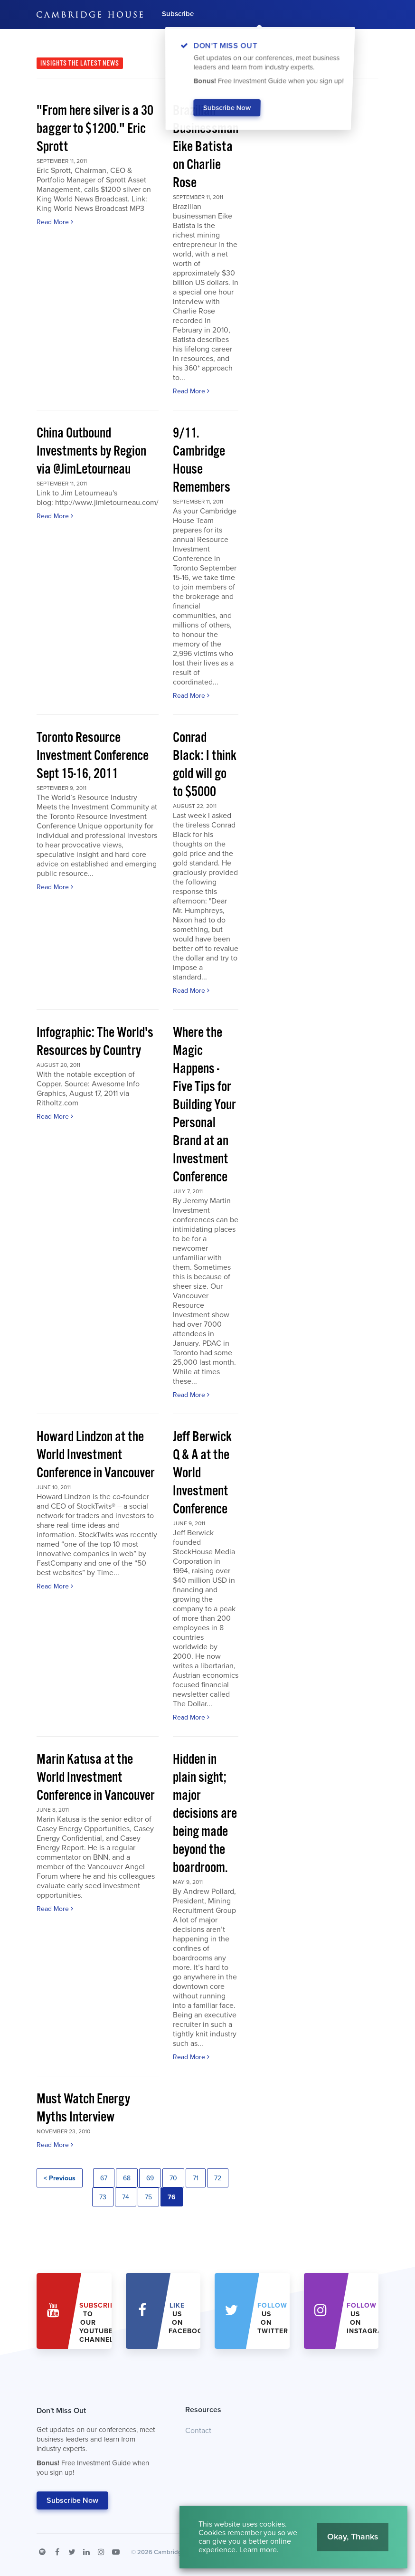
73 (102, 2197)
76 (172, 2197)
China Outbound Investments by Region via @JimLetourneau (91, 451)
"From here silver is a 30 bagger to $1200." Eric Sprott (95, 129)
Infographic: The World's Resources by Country (95, 1042)
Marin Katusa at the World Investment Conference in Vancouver (95, 1777)
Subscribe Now (72, 2500)
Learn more (258, 2550)
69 (150, 2178)
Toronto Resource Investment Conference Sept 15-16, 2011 (93, 756)
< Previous (59, 2178)
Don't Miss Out (99, 2444)
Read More (55, 222)
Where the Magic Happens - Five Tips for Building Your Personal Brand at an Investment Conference (204, 1105)
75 (148, 2197)
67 (103, 2178)
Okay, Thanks (352, 2536)
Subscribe (178, 14)
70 (173, 2178)
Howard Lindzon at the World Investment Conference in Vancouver (95, 1455)
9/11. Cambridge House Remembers (201, 460)
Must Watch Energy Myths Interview (83, 2108)
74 (125, 2197)
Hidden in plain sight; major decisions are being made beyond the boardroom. (205, 1813)
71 (195, 2178)
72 (217, 2178)
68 (127, 2178)
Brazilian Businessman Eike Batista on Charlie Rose (205, 147)
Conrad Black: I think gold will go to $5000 (204, 765)
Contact (198, 2430)
